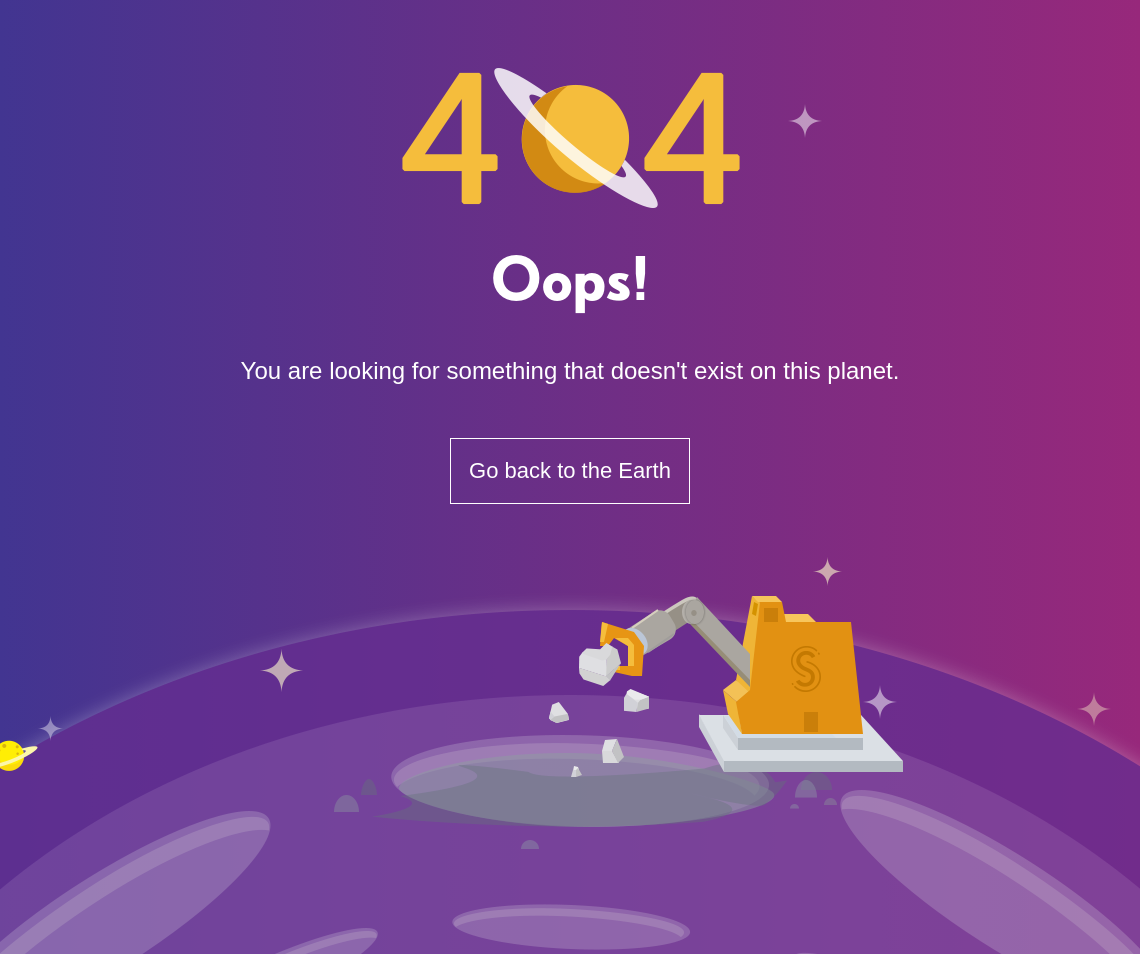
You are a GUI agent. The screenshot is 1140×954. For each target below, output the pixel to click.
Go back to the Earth (570, 470)
